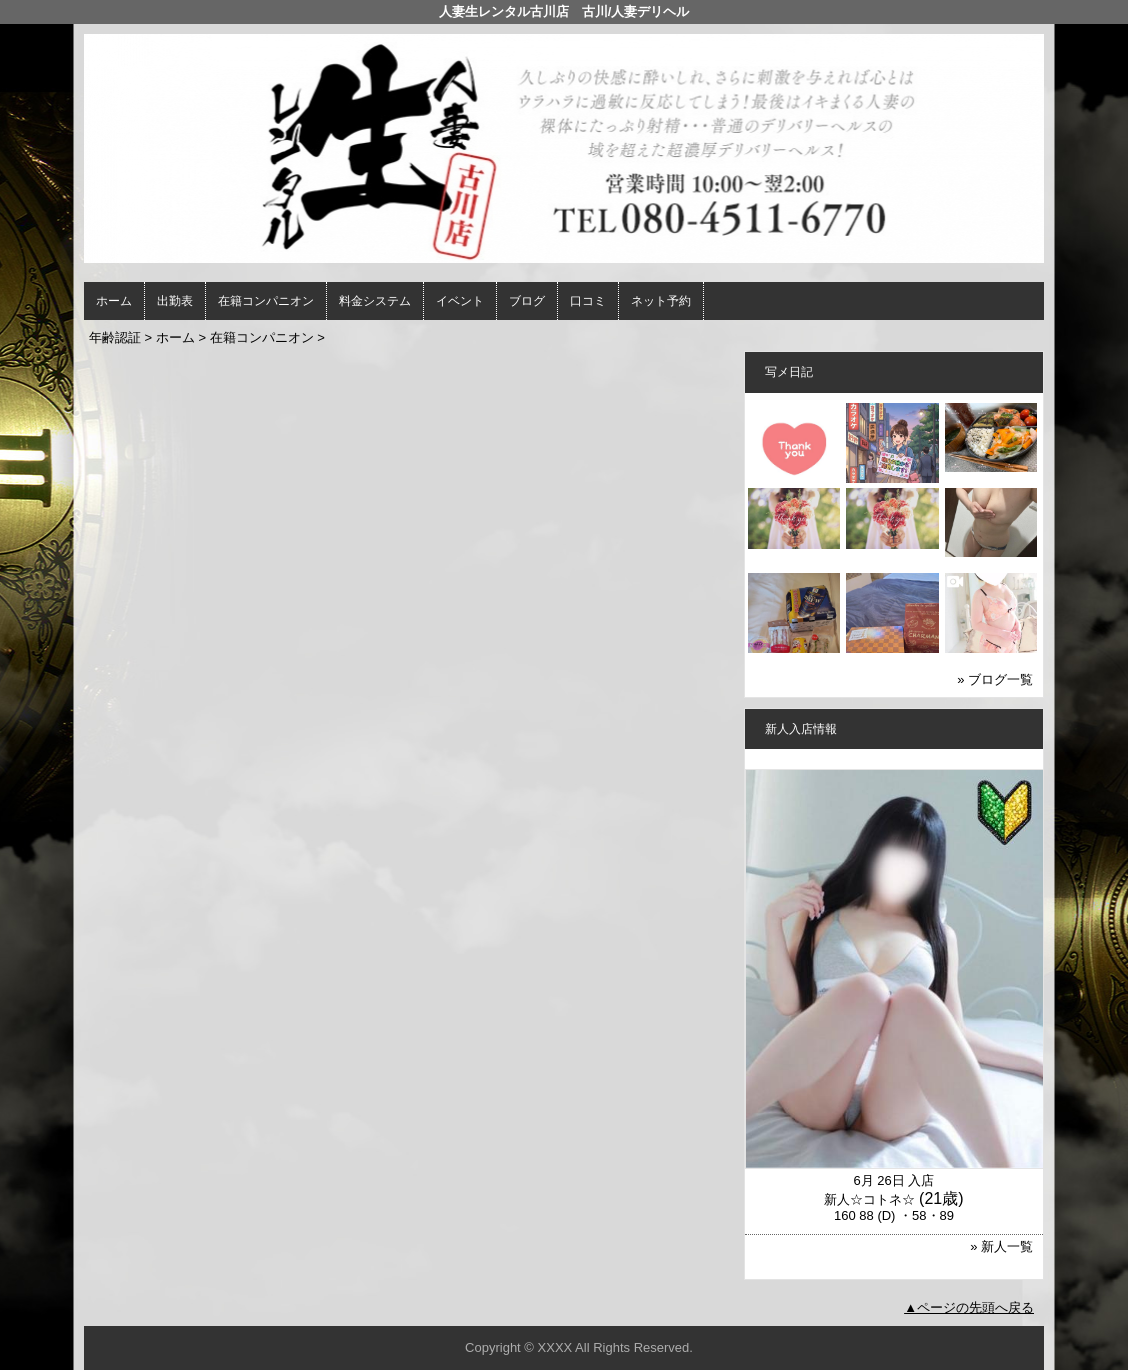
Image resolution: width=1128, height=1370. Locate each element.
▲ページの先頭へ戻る (969, 1307)
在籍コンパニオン (266, 301)
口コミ (588, 301)
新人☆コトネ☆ (869, 1199)
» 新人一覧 (1001, 1246)
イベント (460, 301)
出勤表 (175, 301)
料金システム (375, 301)
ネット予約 (661, 301)
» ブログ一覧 (995, 679)
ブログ (527, 301)
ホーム (114, 301)
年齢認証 (115, 337)
